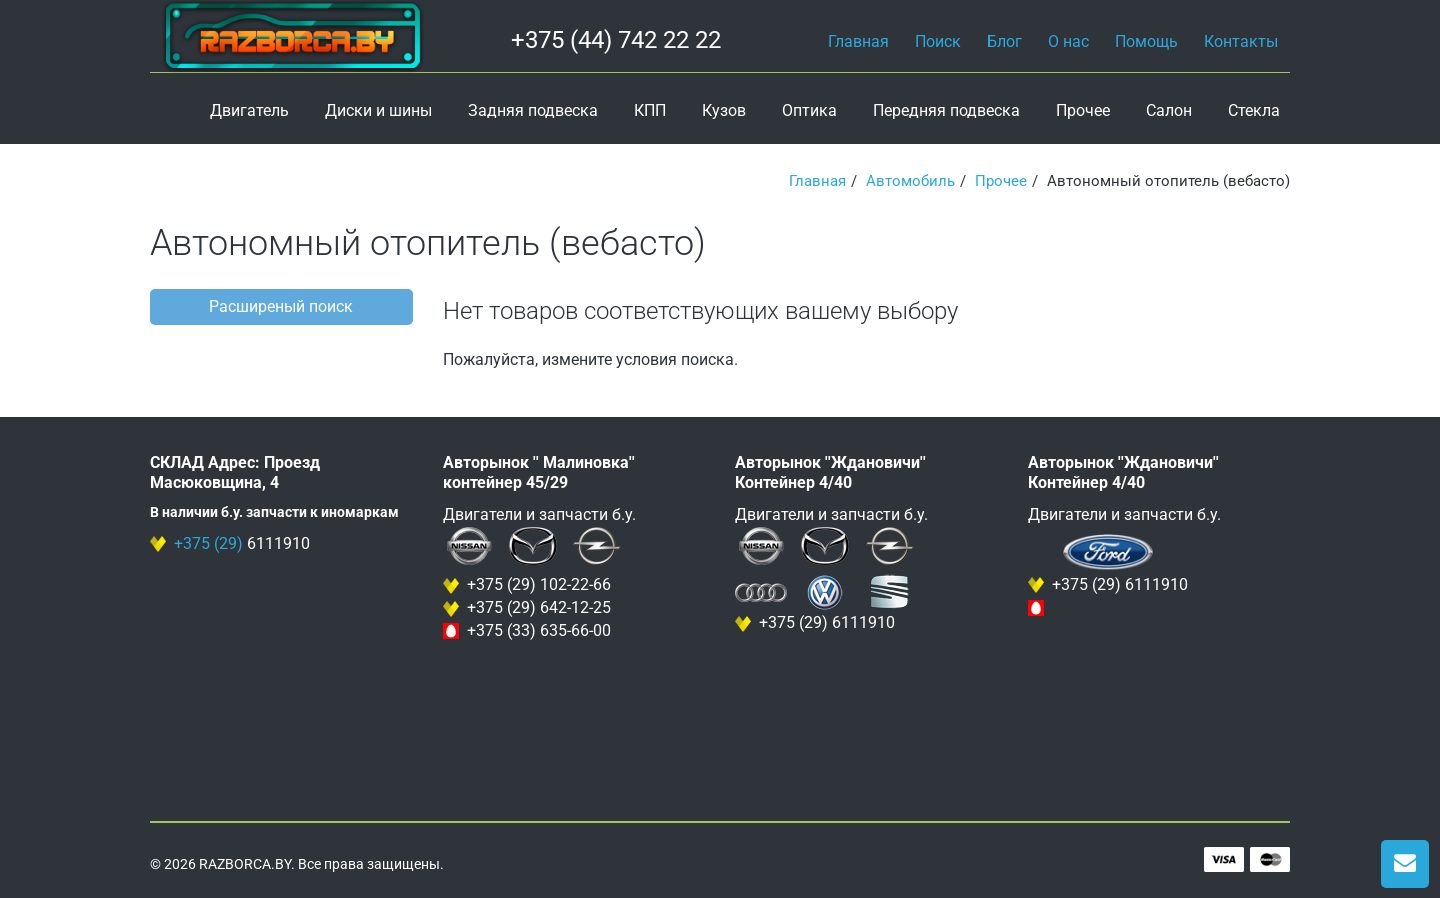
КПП (650, 110)
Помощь (1146, 41)
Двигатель (249, 110)
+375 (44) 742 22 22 (616, 40)
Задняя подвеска (533, 110)
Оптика (809, 110)
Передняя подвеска (946, 110)
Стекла (1254, 110)
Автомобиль (910, 181)
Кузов (724, 110)
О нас (1068, 41)
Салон (1169, 110)
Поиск (938, 41)
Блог (1004, 41)
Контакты (1241, 41)
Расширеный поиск (281, 306)
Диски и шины (378, 110)
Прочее (1083, 110)
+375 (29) (208, 543)
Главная (858, 41)
